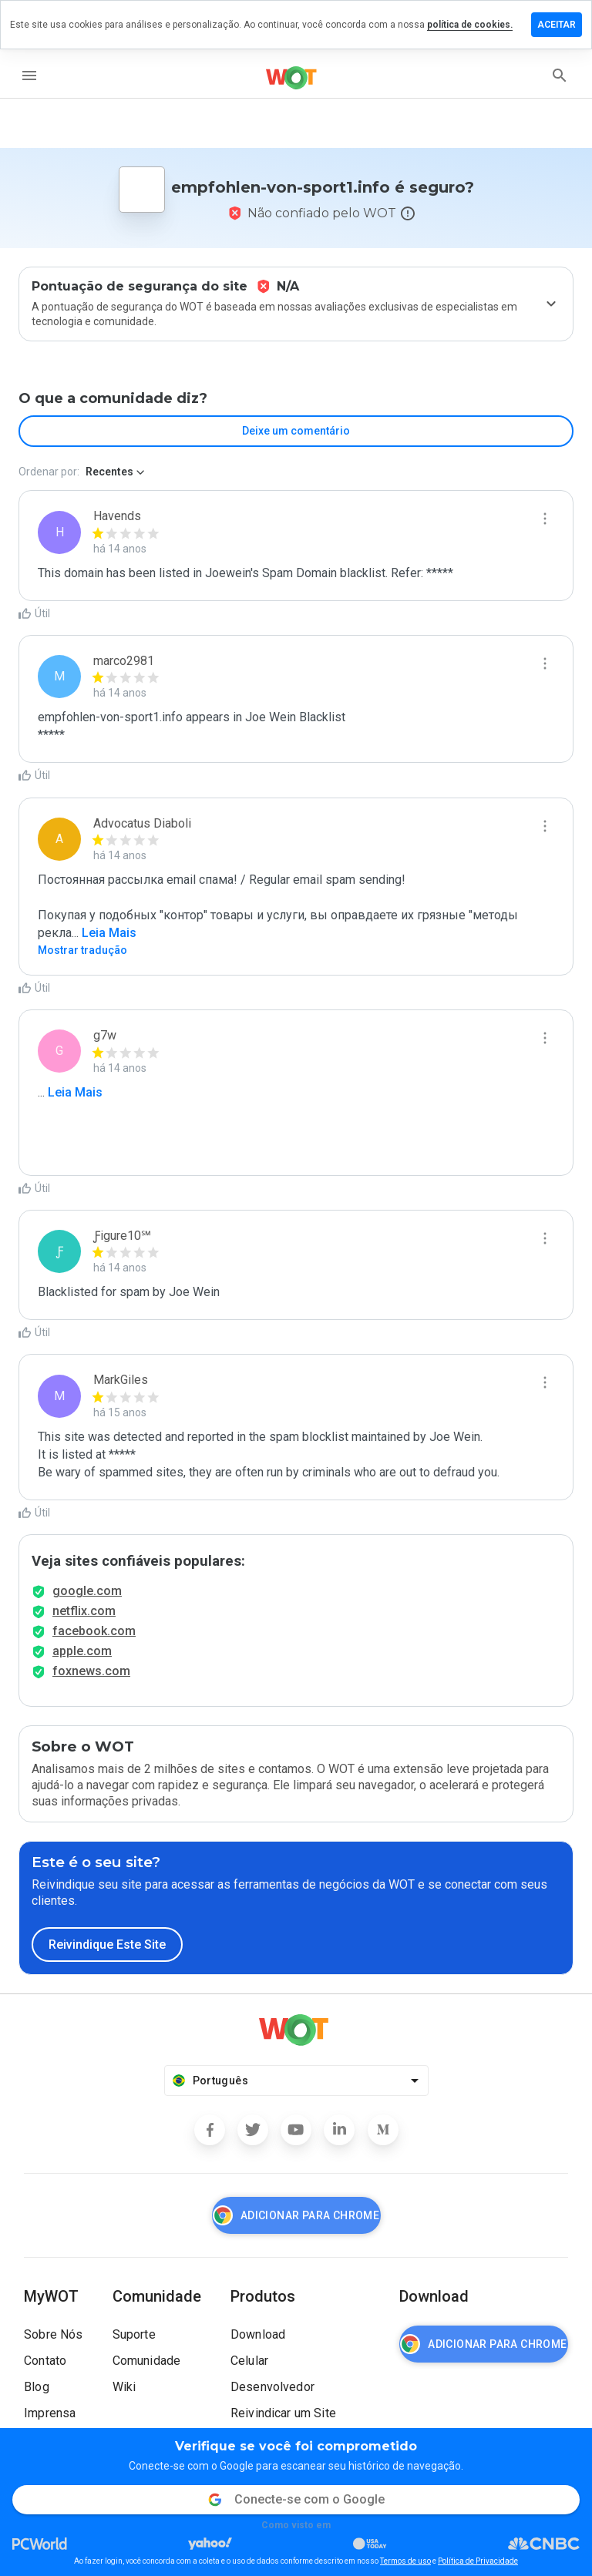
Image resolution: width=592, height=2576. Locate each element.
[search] (559, 75)
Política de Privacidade (478, 2561)
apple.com (82, 1651)
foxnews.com (91, 1671)
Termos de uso (405, 2561)
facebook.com (94, 1631)
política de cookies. (470, 24)
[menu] (29, 75)
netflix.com (84, 1611)
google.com (87, 1591)
